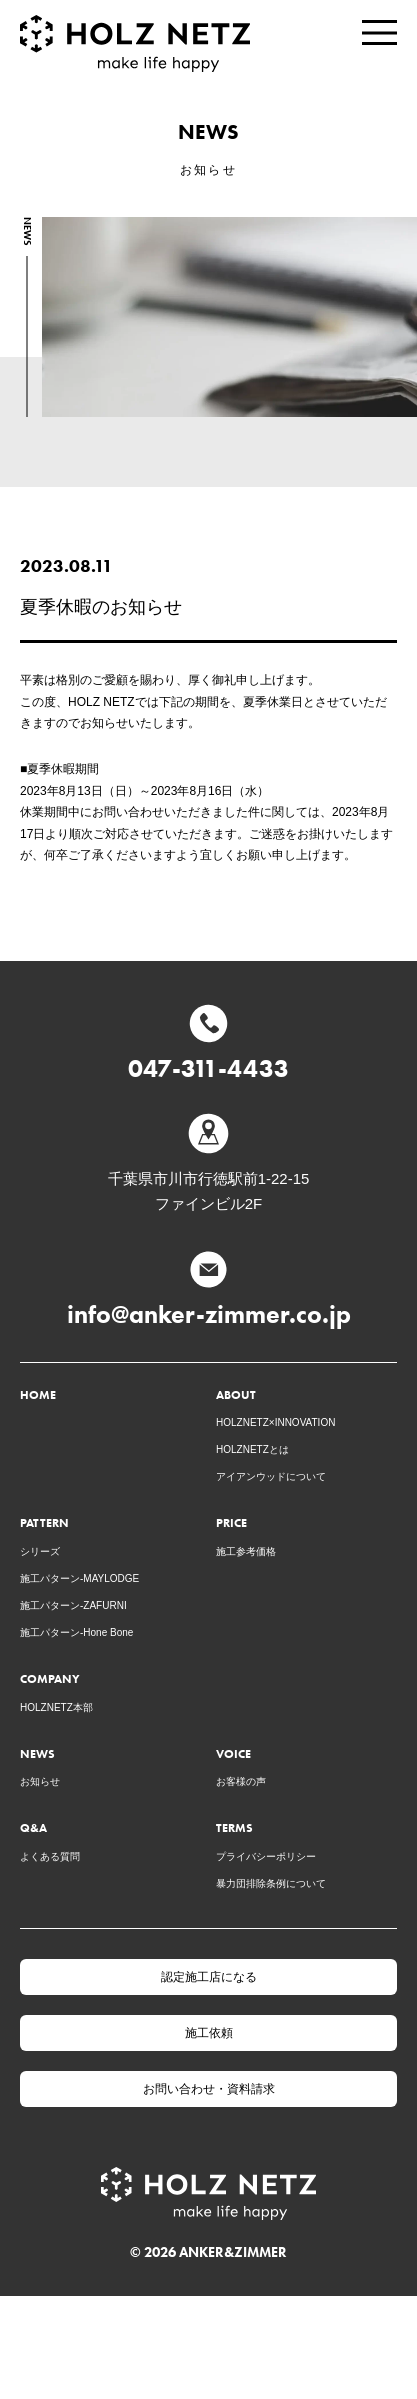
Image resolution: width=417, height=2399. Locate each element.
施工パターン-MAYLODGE (79, 1578)
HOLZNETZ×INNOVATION (275, 1422)
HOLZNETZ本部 (56, 1707)
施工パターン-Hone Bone (76, 1632)
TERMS (234, 1827)
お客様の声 (241, 1781)
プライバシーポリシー (266, 1856)
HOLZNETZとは (252, 1449)
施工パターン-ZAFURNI (73, 1605)
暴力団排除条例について (271, 1883)
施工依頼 (209, 2033)
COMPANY (50, 1678)
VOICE (233, 1753)
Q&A (33, 1827)
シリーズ (40, 1551)
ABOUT (236, 1394)
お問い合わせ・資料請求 (209, 2089)
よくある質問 (50, 1856)
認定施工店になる (209, 1977)
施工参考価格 (246, 1551)
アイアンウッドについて (271, 1476)
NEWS (37, 1753)
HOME (38, 1394)
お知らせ (40, 1781)
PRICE (231, 1522)
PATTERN (44, 1522)
